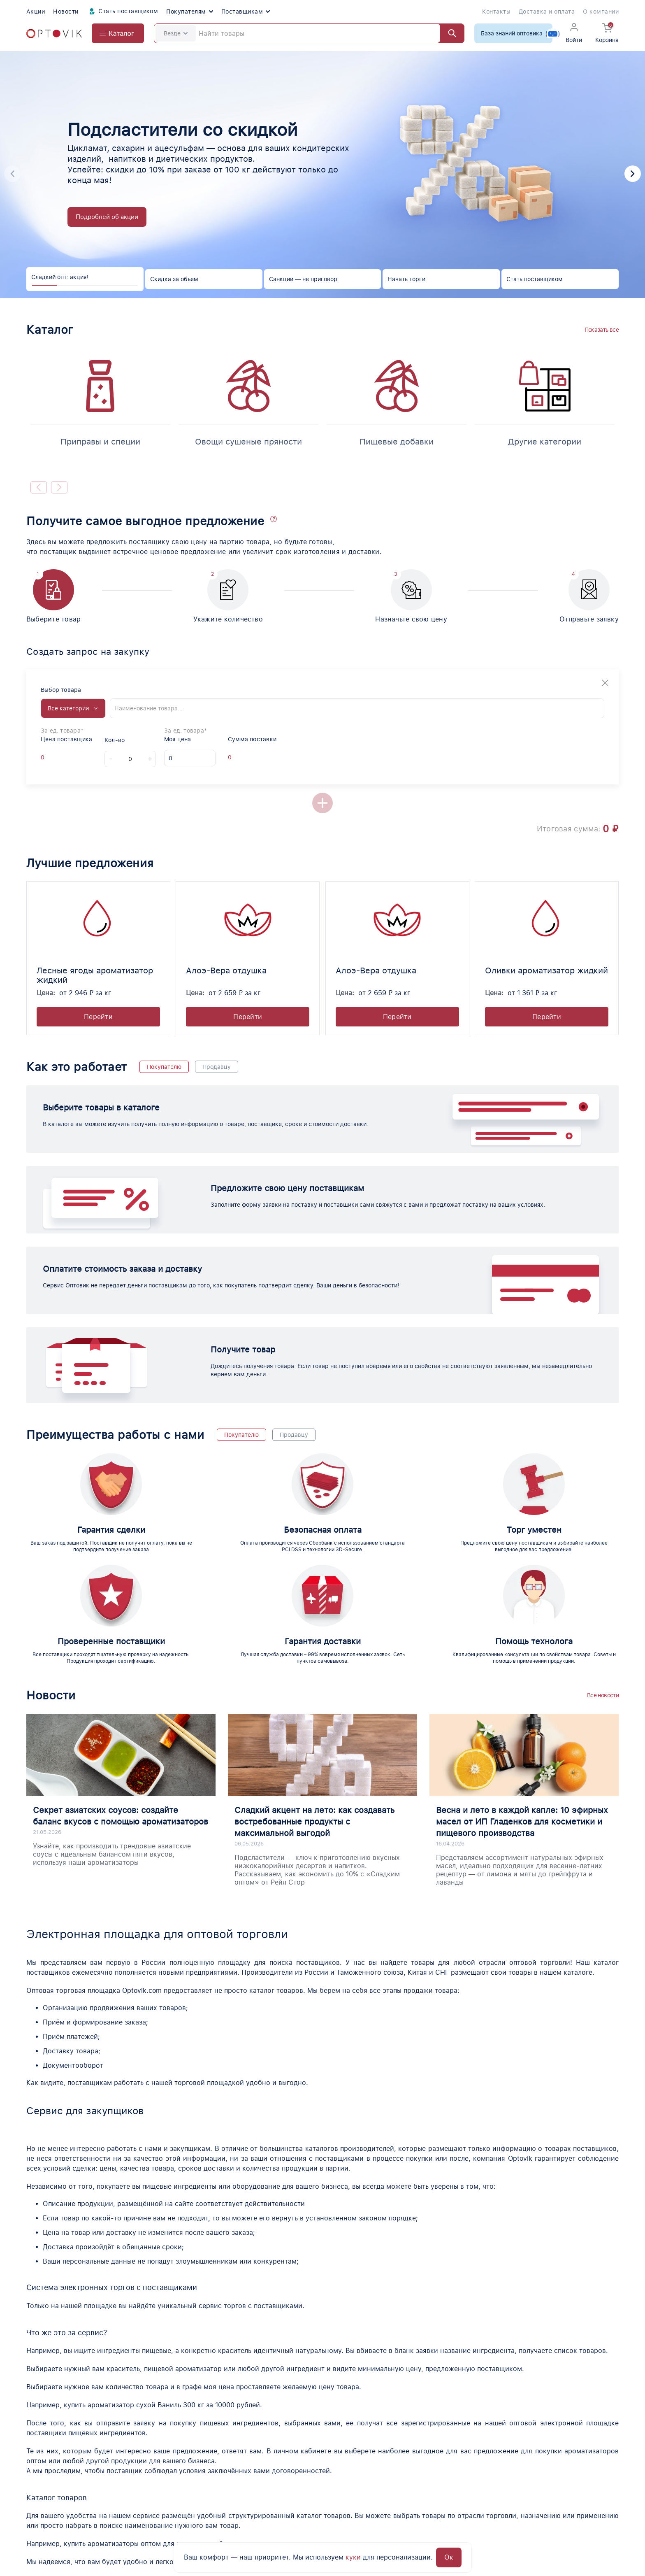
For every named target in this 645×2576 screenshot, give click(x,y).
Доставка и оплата (547, 11)
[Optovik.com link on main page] (54, 33)
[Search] (309, 33)
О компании (601, 11)
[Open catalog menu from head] (118, 33)
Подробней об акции (107, 217)
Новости (65, 11)
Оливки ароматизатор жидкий (546, 970)
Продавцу (216, 1066)
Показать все (602, 329)
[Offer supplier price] (49, 757)
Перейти (98, 1017)
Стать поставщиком (122, 11)
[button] (632, 173)
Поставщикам (245, 11)
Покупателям (189, 11)
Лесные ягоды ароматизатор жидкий (95, 975)
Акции (35, 11)
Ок (448, 2557)
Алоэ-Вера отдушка (226, 970)
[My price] (190, 758)
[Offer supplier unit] (64, 757)
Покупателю (164, 1066)
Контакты (496, 11)
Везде (176, 33)
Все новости (603, 1695)
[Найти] (448, 33)
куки (353, 2557)
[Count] (130, 759)
